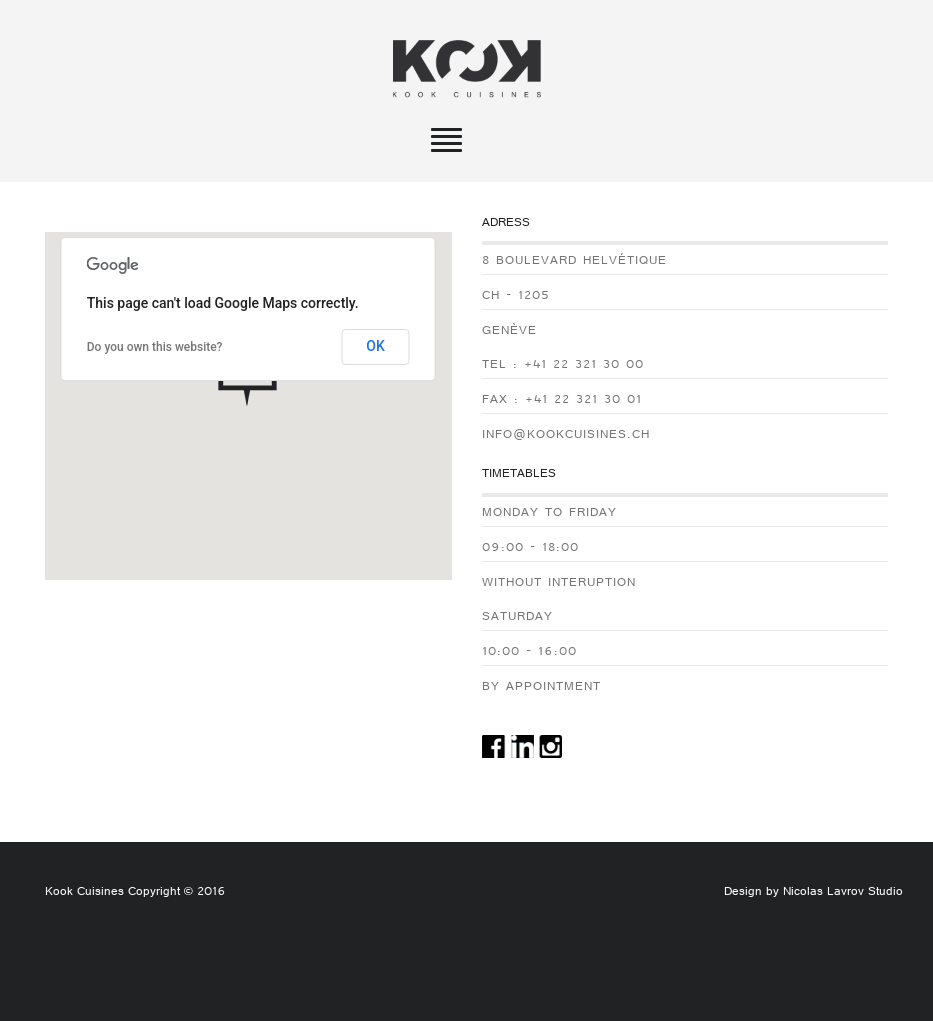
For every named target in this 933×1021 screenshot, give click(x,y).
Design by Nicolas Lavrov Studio (813, 893)
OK (375, 346)
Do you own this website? (155, 347)
